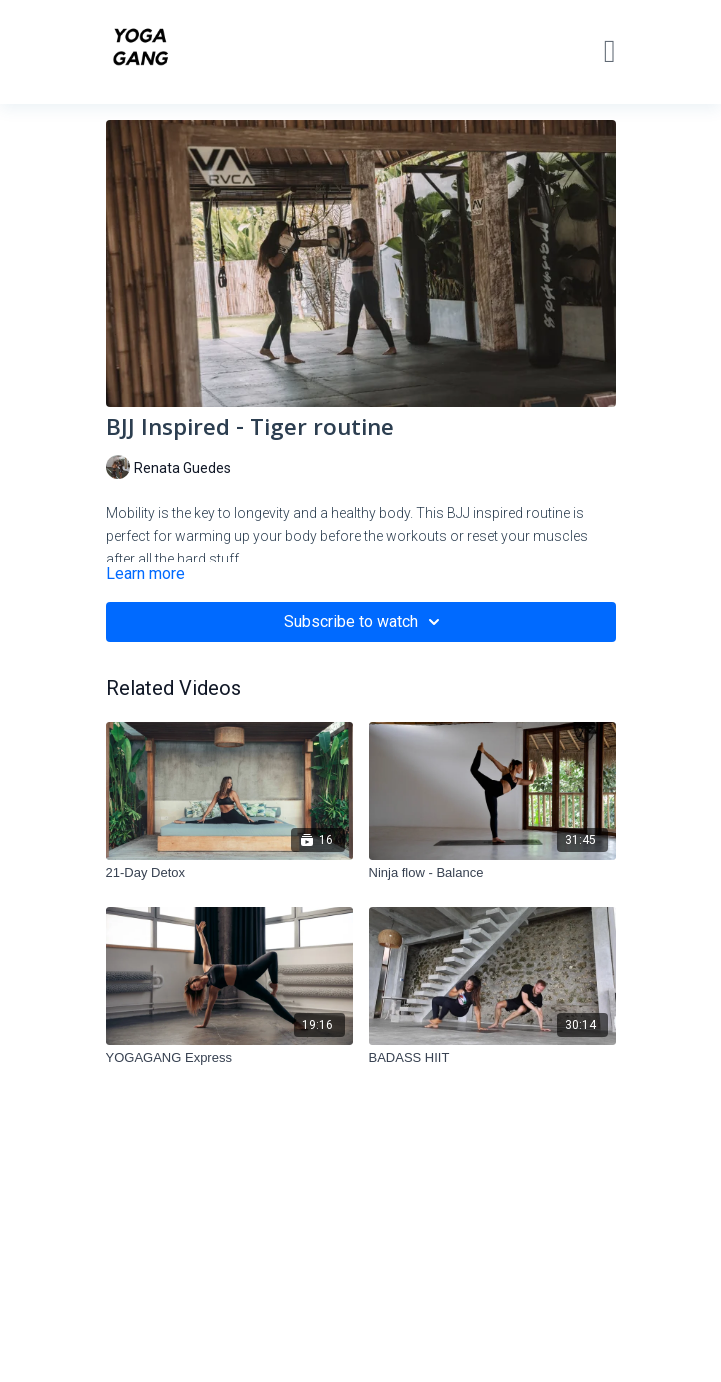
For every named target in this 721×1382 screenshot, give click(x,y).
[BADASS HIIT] (492, 1058)
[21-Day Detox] (229, 873)
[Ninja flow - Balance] (492, 873)
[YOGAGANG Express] (229, 1058)
